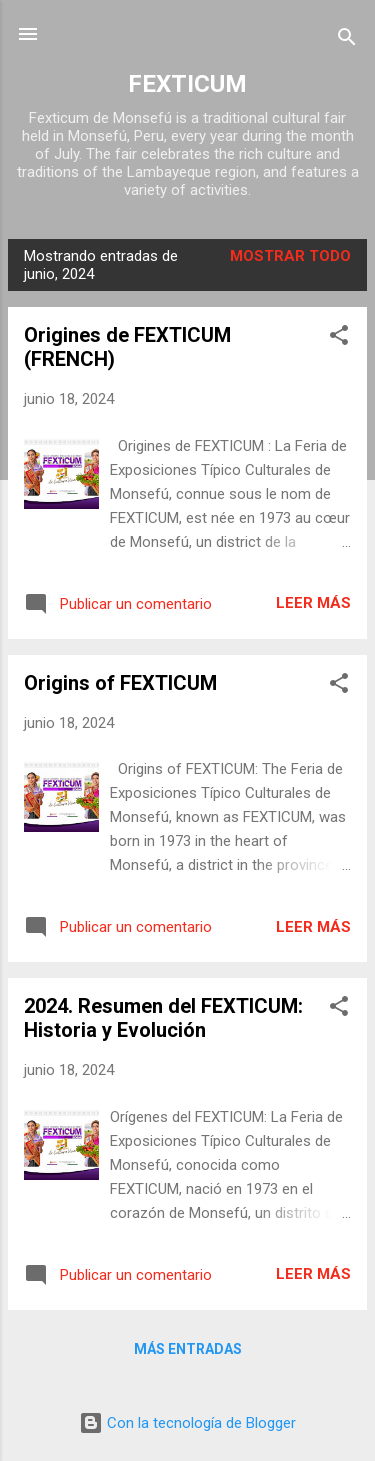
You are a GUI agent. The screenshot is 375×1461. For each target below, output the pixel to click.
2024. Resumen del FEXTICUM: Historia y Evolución (163, 1018)
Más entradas (188, 1349)
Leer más (313, 603)
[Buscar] (347, 40)
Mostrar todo (290, 256)
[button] (339, 338)
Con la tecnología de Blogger (187, 1423)
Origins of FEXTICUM (120, 683)
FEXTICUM (187, 84)
